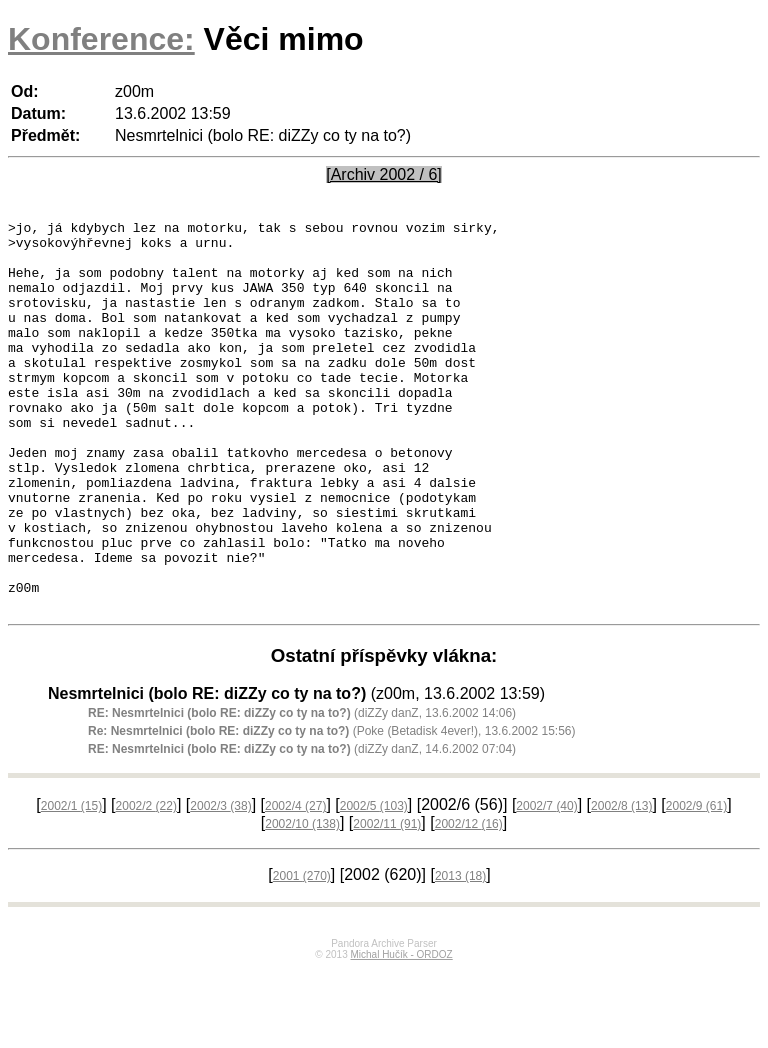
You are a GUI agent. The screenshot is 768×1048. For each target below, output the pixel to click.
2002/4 (295, 884)
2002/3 (220, 884)
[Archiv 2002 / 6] (384, 174)
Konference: (101, 39)
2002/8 (621, 884)
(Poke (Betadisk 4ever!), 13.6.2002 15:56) (332, 809)
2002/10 (302, 902)
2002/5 (374, 884)
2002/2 (146, 884)
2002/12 (469, 902)
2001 (302, 954)
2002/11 (387, 902)
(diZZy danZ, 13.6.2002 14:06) (302, 791)
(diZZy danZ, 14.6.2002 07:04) (302, 827)
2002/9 (696, 884)
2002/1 (71, 884)
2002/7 (546, 884)
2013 (460, 954)
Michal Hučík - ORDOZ (401, 1032)
